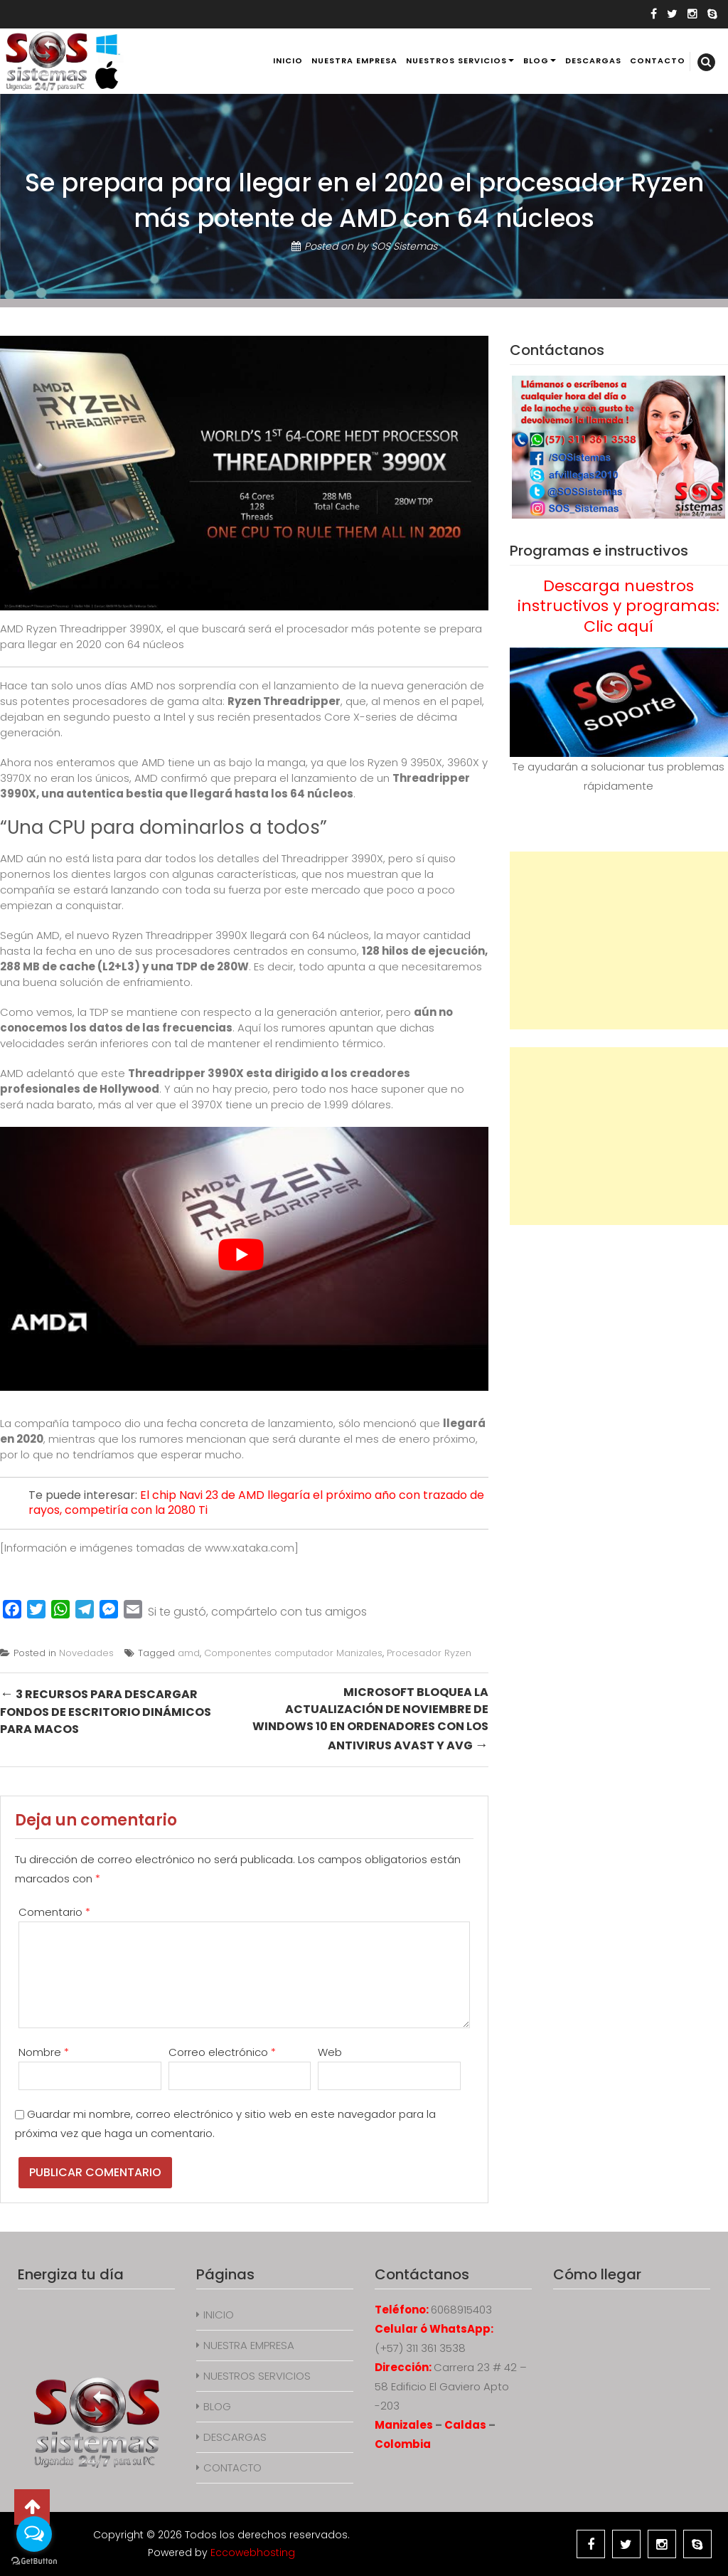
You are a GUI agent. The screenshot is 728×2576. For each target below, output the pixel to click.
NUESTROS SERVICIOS (456, 60)
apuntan (350, 1027)
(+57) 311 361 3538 (420, 2348)
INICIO (288, 60)
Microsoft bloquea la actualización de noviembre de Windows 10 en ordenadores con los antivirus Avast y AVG (370, 1719)
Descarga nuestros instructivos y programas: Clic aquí (618, 606)
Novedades (86, 1653)
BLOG (536, 60)
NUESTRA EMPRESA (354, 60)
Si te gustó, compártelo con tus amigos (257, 1612)
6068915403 (461, 2309)
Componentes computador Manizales (293, 1653)
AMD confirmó (171, 777)
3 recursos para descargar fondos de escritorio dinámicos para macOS (105, 1711)
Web (330, 2052)
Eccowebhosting (252, 2552)
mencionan (216, 1438)
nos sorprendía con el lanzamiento (247, 685)
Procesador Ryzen (429, 1653)
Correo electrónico (222, 2052)
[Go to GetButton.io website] (34, 2561)
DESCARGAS (593, 60)
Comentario (54, 1911)
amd (189, 1653)
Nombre (43, 2052)
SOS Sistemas (404, 246)
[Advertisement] (619, 940)
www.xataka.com (249, 1547)
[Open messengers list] (34, 2534)
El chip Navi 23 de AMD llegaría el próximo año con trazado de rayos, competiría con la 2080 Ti (256, 1502)
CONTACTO (657, 60)
